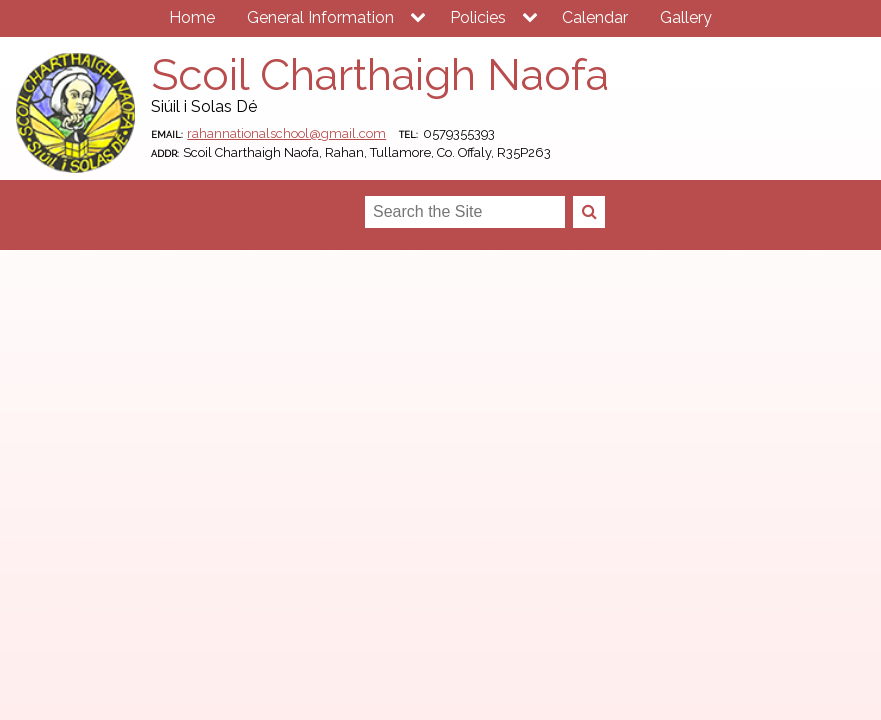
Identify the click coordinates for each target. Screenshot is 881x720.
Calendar (595, 17)
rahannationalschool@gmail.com (286, 133)
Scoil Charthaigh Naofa (380, 74)
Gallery (686, 17)
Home (192, 17)
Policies (478, 17)
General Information (320, 17)
